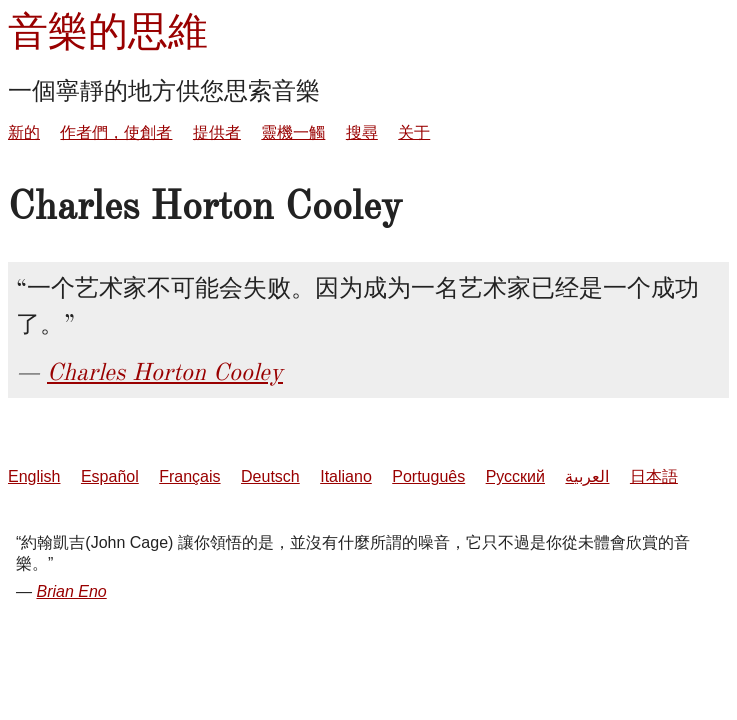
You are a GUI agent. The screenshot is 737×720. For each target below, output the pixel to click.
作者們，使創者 (116, 132)
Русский (515, 476)
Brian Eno (71, 591)
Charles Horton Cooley (165, 372)
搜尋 (362, 132)
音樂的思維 (108, 31)
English (34, 476)
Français (189, 476)
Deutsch (270, 476)
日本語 (654, 476)
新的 (24, 132)
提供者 (217, 132)
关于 (414, 132)
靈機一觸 (293, 132)
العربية (587, 476)
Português (428, 476)
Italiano (346, 476)
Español (110, 476)
